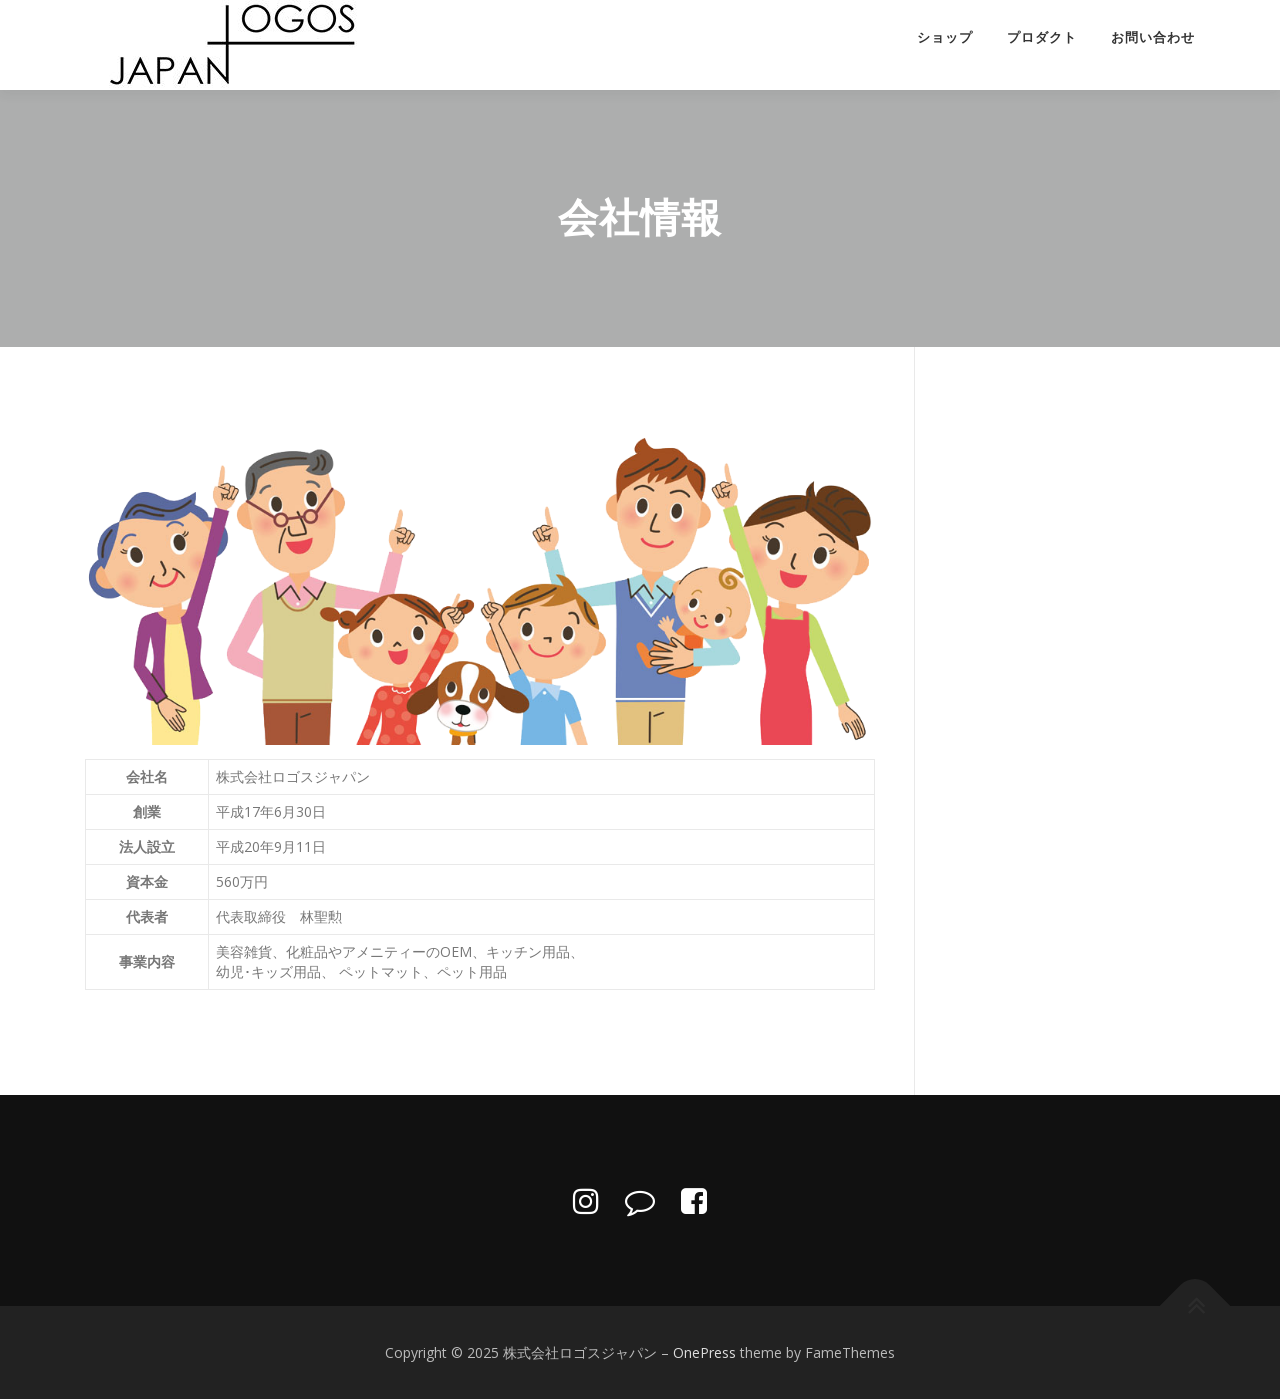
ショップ (945, 37)
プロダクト (1042, 37)
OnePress (704, 1352)
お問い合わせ (1153, 37)
